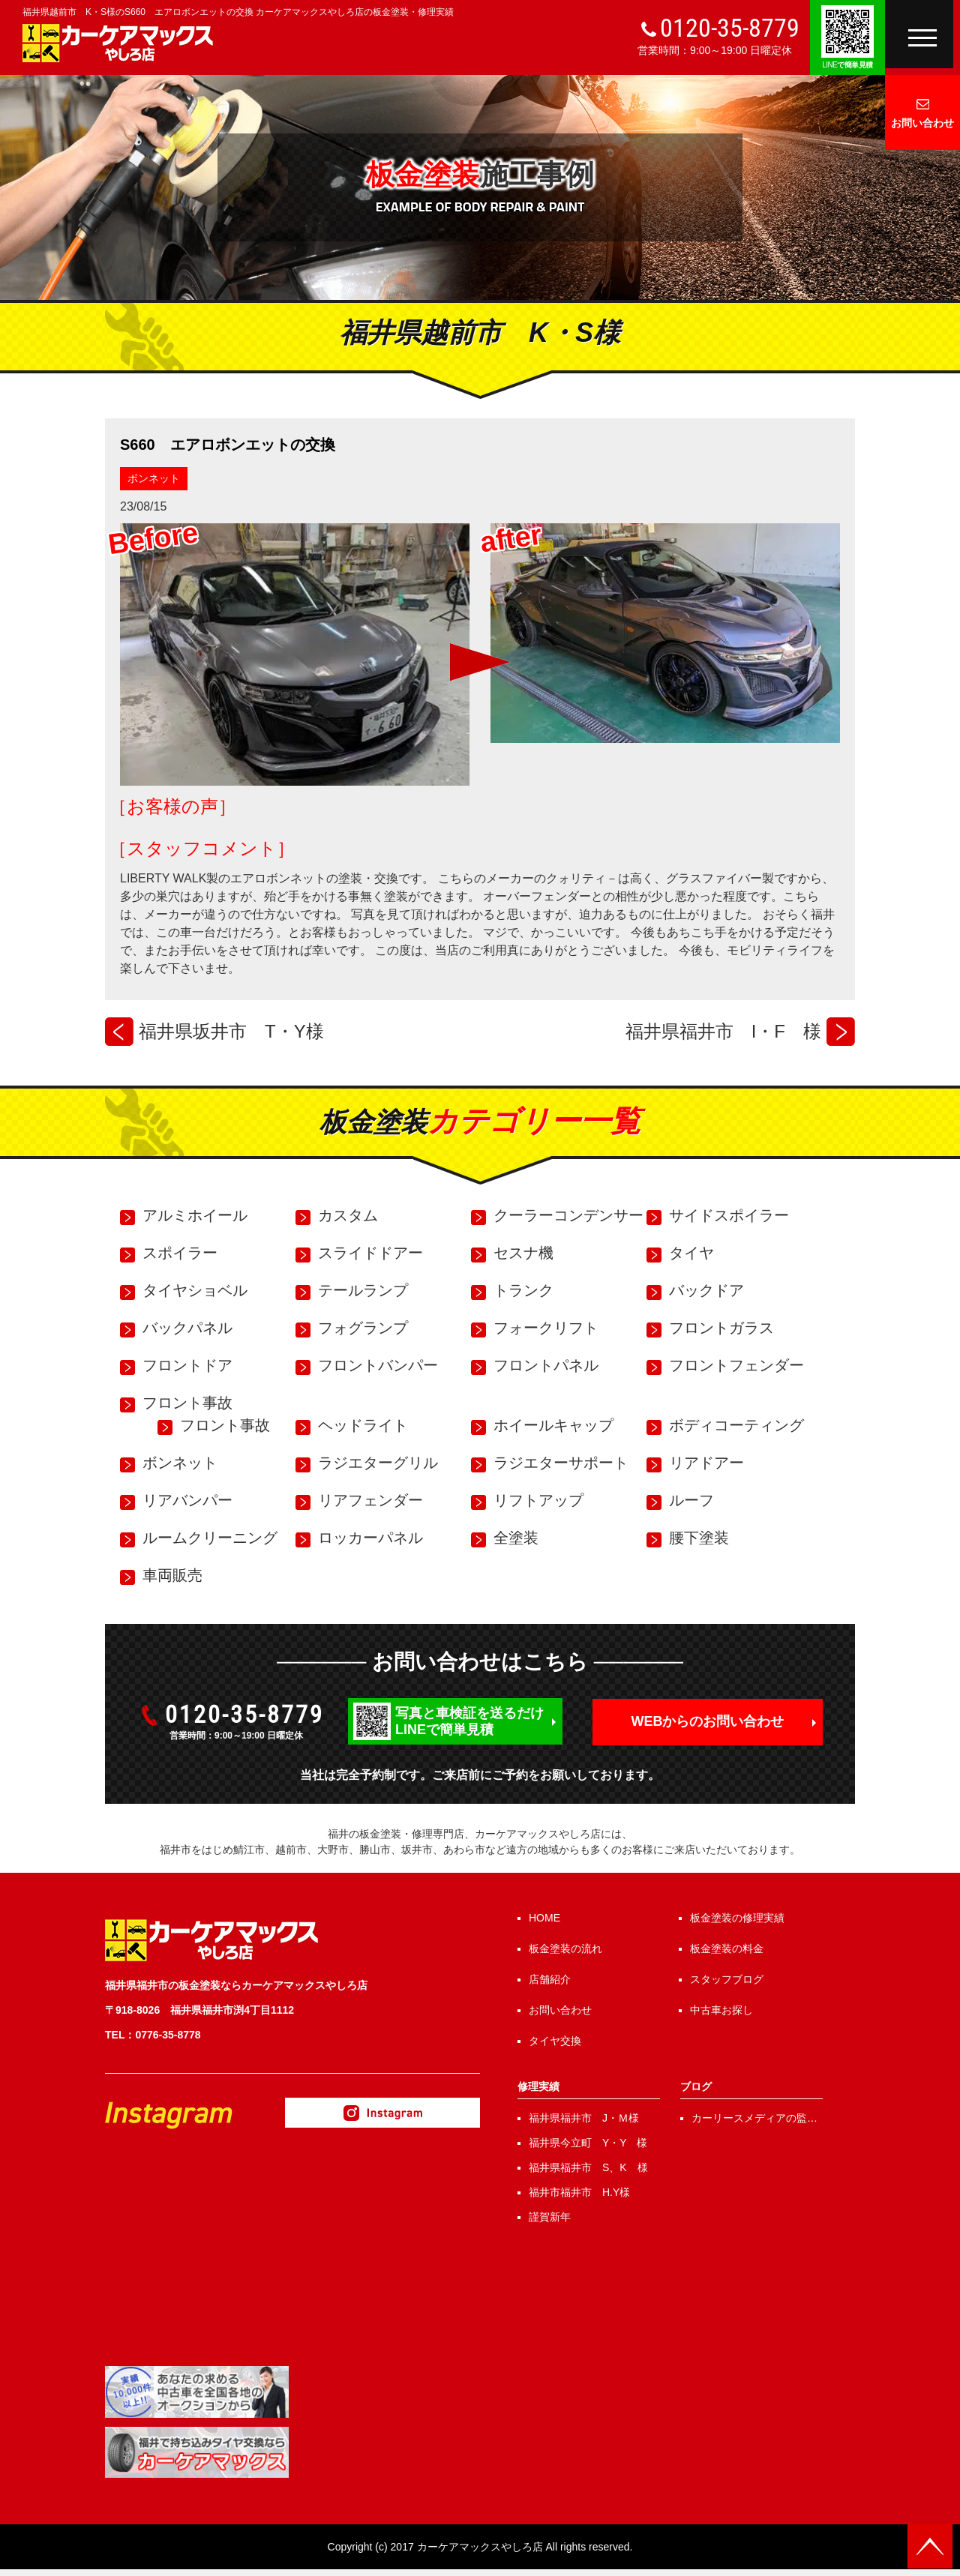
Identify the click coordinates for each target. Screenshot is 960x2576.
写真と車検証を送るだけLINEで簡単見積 (469, 1721)
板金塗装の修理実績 (737, 1918)
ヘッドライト (363, 1425)
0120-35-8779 (730, 28)
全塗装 (516, 1537)
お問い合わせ (922, 123)
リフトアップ (539, 1500)
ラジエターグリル (378, 1462)
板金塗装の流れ (565, 1948)
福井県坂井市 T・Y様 (231, 1031)
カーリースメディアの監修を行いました (755, 2119)
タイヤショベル (195, 1290)
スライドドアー (370, 1253)
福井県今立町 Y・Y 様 (588, 2143)
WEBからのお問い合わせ (708, 1721)
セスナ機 (524, 1253)
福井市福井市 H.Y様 (579, 2192)
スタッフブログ (727, 1979)
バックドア (706, 1290)
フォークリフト (546, 1327)
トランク (524, 1290)
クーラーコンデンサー (569, 1215)
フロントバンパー (378, 1365)
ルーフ (691, 1500)
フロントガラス (721, 1327)
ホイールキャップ (554, 1425)
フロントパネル (546, 1365)
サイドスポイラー (729, 1215)
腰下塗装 (699, 1537)
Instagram (382, 2113)
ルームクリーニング (210, 1537)
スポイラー (180, 1253)
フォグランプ (363, 1327)
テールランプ (363, 1290)
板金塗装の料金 (727, 1948)
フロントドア (187, 1365)
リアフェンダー (370, 1500)
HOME (544, 1918)
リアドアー (706, 1462)
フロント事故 (187, 1402)
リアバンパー (187, 1500)
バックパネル (187, 1327)
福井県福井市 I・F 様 (723, 1031)
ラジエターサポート (561, 1462)
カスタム (348, 1215)
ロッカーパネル (370, 1537)
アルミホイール (195, 1215)
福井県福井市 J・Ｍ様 (584, 2118)
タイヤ (691, 1253)
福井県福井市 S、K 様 (588, 2167)
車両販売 (172, 1575)
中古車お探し (721, 2010)
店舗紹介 (550, 1979)
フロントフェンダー (736, 1365)
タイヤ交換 (555, 2041)
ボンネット (154, 478)
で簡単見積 (847, 65)
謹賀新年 (550, 2217)
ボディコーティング (736, 1425)
